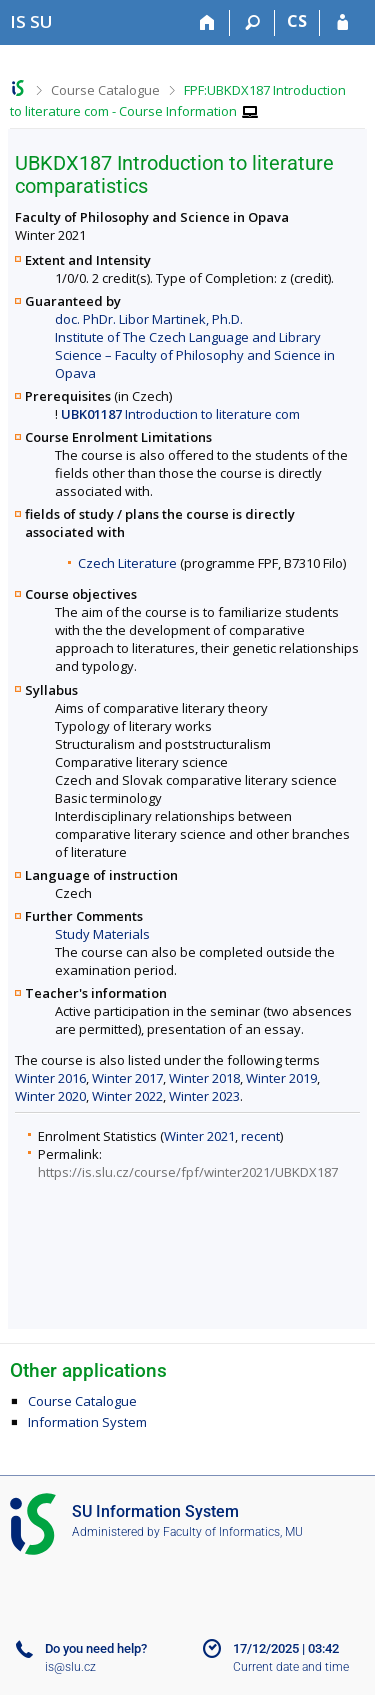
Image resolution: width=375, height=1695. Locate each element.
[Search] (252, 23)
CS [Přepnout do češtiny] (297, 21)
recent (260, 1136)
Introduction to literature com (180, 414)
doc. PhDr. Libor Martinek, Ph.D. (149, 319)
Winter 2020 (50, 1096)
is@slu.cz (70, 1667)
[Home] (207, 23)
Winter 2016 (50, 1078)
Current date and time (291, 1667)
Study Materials (102, 934)
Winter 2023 (204, 1096)
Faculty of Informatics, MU (233, 1532)
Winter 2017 (127, 1078)
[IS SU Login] (342, 23)
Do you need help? (96, 1648)
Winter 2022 (127, 1096)
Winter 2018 (204, 1078)
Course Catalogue (105, 90)
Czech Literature (127, 563)
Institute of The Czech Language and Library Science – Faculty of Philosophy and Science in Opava (195, 355)
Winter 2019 (281, 1078)
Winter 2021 (199, 1136)
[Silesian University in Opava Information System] (31, 21)
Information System (87, 1422)
